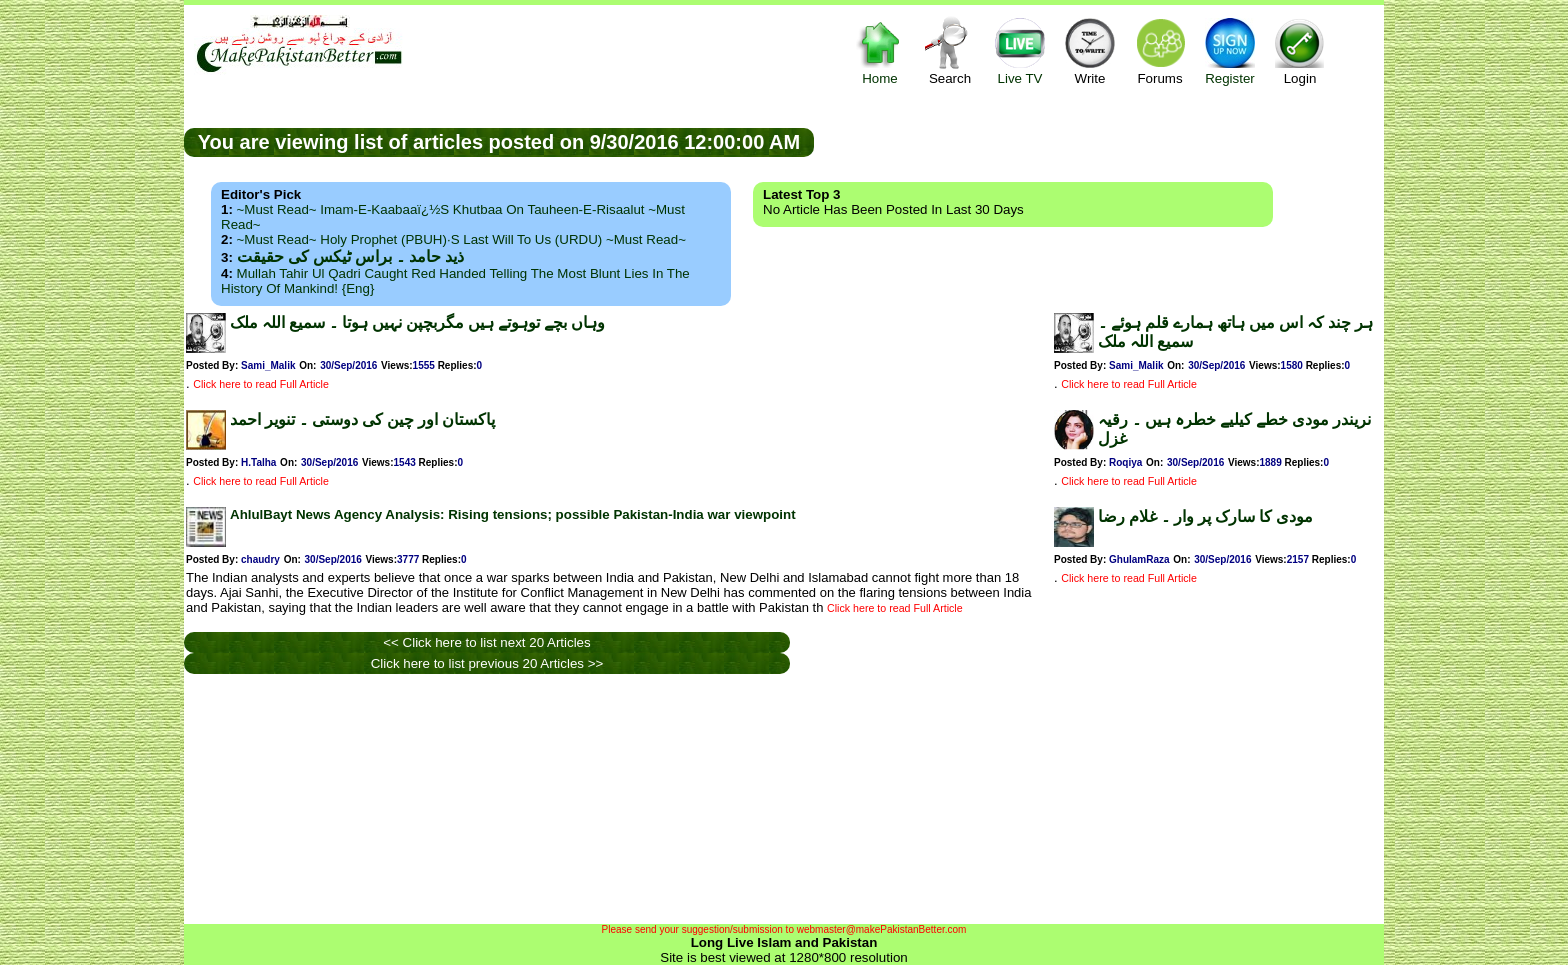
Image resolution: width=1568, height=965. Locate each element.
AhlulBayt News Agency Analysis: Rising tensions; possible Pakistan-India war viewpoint (513, 514)
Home (880, 50)
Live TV (1020, 50)
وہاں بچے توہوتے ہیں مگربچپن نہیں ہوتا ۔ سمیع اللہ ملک (417, 322)
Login (1300, 50)
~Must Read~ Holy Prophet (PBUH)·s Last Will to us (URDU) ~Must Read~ (461, 239)
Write (1090, 50)
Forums (1160, 50)
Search (950, 50)
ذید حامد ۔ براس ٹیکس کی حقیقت (350, 256)
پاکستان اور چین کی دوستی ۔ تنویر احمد (362, 419)
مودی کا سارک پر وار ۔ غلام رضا (1205, 516)
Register (1230, 50)
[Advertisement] (1099, 141)
